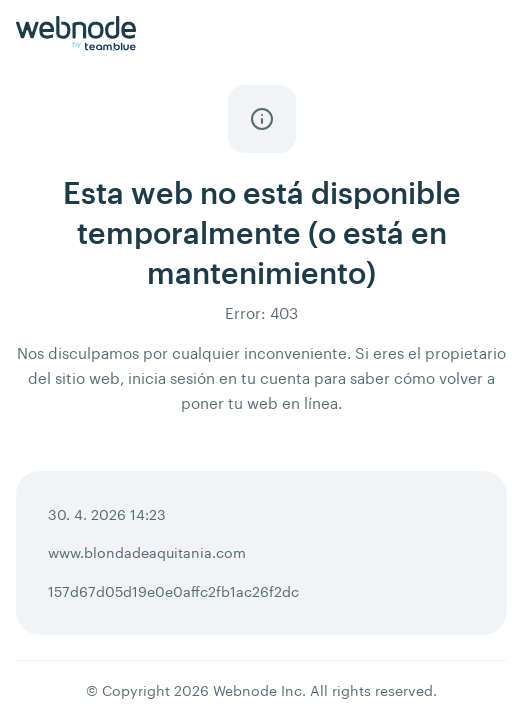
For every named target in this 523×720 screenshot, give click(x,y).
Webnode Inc (257, 690)
